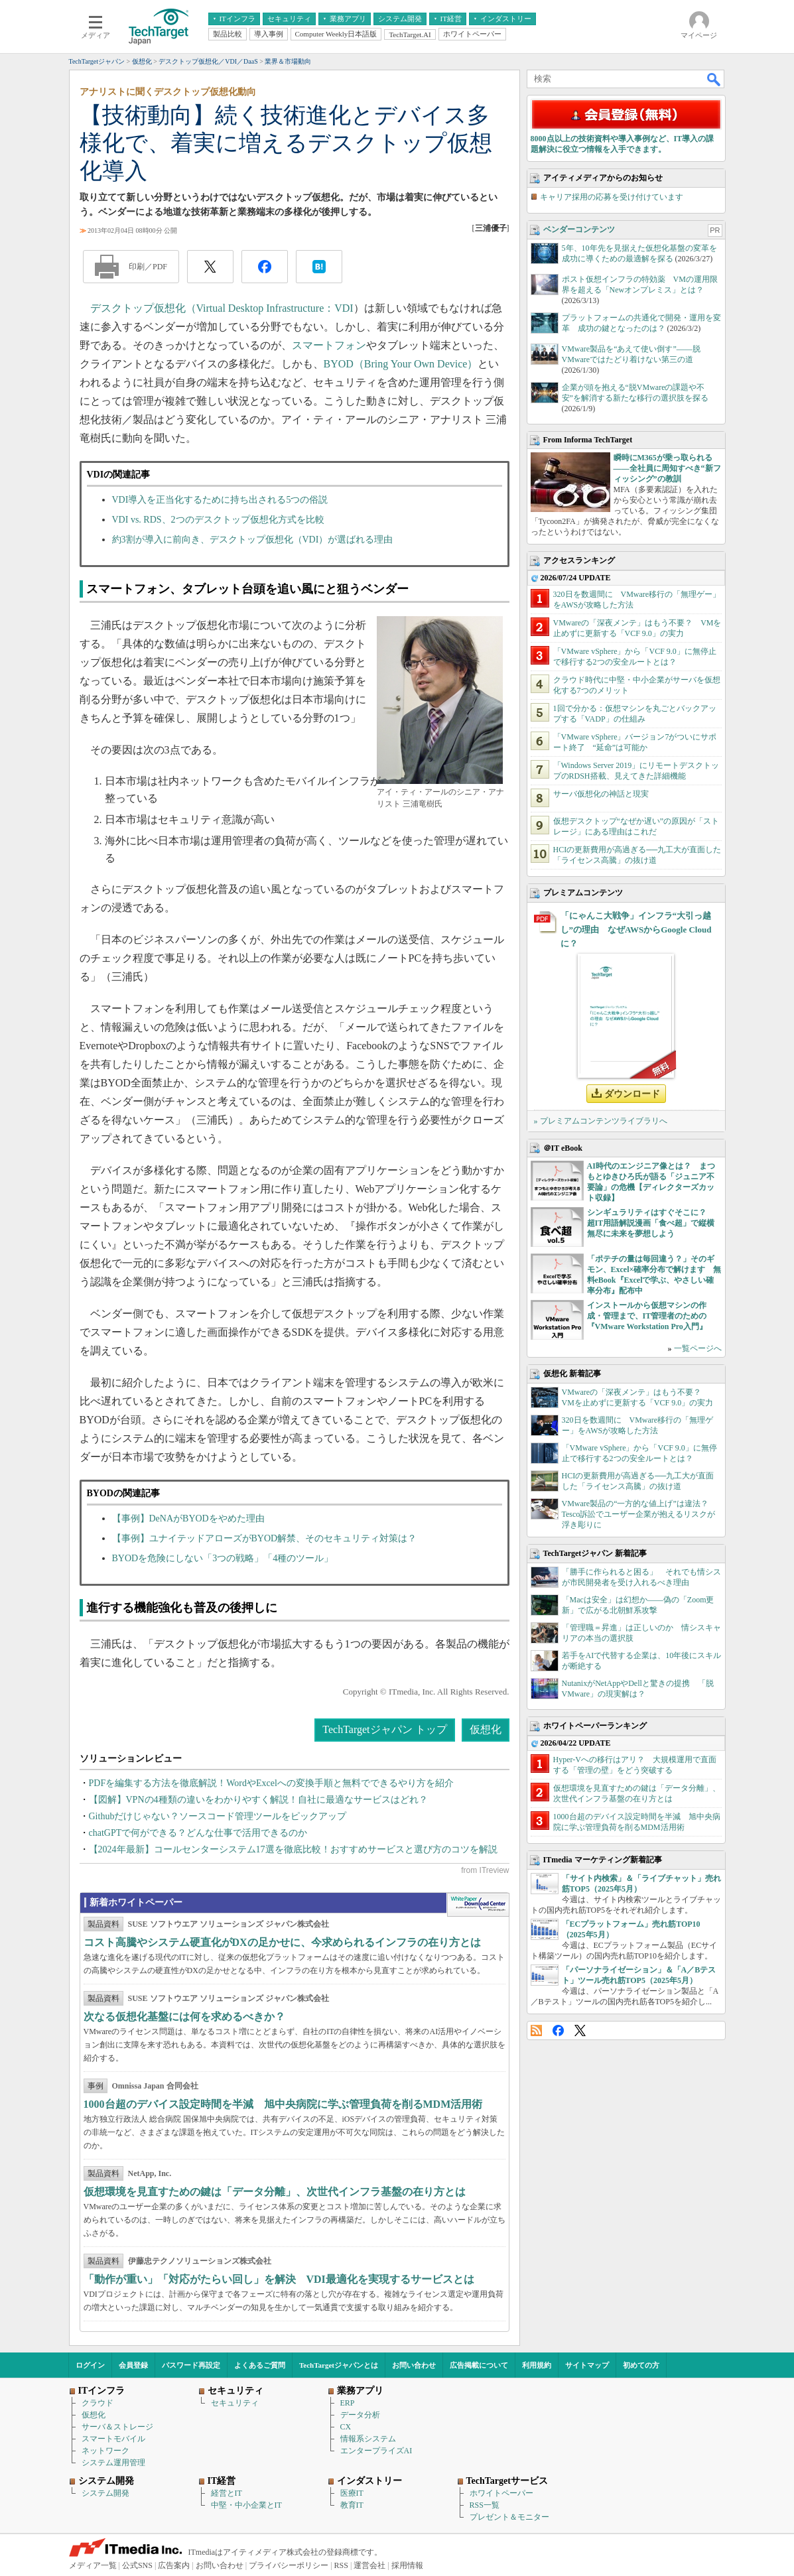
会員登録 (133, 2365)
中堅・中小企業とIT (246, 2505)
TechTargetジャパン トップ (384, 1729)
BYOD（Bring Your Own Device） (401, 363)
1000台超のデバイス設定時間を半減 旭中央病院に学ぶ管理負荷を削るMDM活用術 (283, 2104)
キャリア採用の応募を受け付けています (611, 197)
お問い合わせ (414, 2365)
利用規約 (536, 2365)
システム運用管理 (113, 2462)
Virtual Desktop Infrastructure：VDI (275, 308)
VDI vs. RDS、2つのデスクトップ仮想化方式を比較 (218, 520)
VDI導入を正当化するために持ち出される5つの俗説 (220, 500)
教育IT (352, 2505)
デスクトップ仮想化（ (143, 308)
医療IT (352, 2493)
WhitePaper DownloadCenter (477, 1905)
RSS (536, 2030)
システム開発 (105, 2493)
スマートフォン (329, 345)
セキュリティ (235, 2403)
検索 (714, 79)
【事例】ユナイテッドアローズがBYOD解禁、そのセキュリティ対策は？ (264, 1538)
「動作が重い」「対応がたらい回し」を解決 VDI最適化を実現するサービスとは (279, 2279)
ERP (347, 2403)
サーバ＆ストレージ (117, 2426)
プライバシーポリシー (288, 2565)
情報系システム (368, 2438)
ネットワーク (105, 2450)
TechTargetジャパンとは (338, 2365)
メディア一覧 (93, 2565)
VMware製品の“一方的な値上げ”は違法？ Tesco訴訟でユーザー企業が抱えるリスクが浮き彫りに (639, 1514)
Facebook (558, 2030)
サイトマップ (587, 2365)
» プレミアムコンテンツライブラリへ (600, 1121)
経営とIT (226, 2493)
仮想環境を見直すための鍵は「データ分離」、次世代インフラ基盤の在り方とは (275, 2191)
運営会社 (369, 2565)
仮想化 (485, 1729)
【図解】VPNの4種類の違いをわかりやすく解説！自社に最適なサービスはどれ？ (258, 1800)
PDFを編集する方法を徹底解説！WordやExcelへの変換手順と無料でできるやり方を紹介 (271, 1783)
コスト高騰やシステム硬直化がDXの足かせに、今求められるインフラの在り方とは (282, 1942)
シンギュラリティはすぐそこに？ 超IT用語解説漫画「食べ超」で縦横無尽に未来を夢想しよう (651, 1223)
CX (346, 2426)
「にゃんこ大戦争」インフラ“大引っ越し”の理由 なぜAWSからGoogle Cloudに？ (636, 929)
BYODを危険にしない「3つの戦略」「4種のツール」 (223, 1558)
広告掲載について (479, 2365)
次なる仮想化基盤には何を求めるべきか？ (184, 2016)
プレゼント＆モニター (509, 2517)
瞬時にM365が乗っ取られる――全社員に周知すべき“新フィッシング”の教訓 (667, 468)
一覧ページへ (698, 1348)
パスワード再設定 (191, 2365)
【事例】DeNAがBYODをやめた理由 (188, 1518)
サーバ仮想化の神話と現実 (601, 794)
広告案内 (174, 2565)
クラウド (97, 2403)
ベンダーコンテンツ (579, 229)
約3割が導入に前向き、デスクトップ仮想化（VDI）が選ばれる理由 (252, 540)
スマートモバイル (113, 2438)
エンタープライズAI (376, 2450)
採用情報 (407, 2565)
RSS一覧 (484, 2505)
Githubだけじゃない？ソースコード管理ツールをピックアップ (218, 1816)
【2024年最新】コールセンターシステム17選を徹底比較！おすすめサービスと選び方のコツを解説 (293, 1849)
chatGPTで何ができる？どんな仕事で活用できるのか (198, 1833)
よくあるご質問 (259, 2365)
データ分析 (360, 2414)
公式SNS (137, 2565)
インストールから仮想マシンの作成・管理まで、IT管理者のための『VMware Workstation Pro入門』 (647, 1316)
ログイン (90, 2365)
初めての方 (641, 2365)
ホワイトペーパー (501, 2493)
